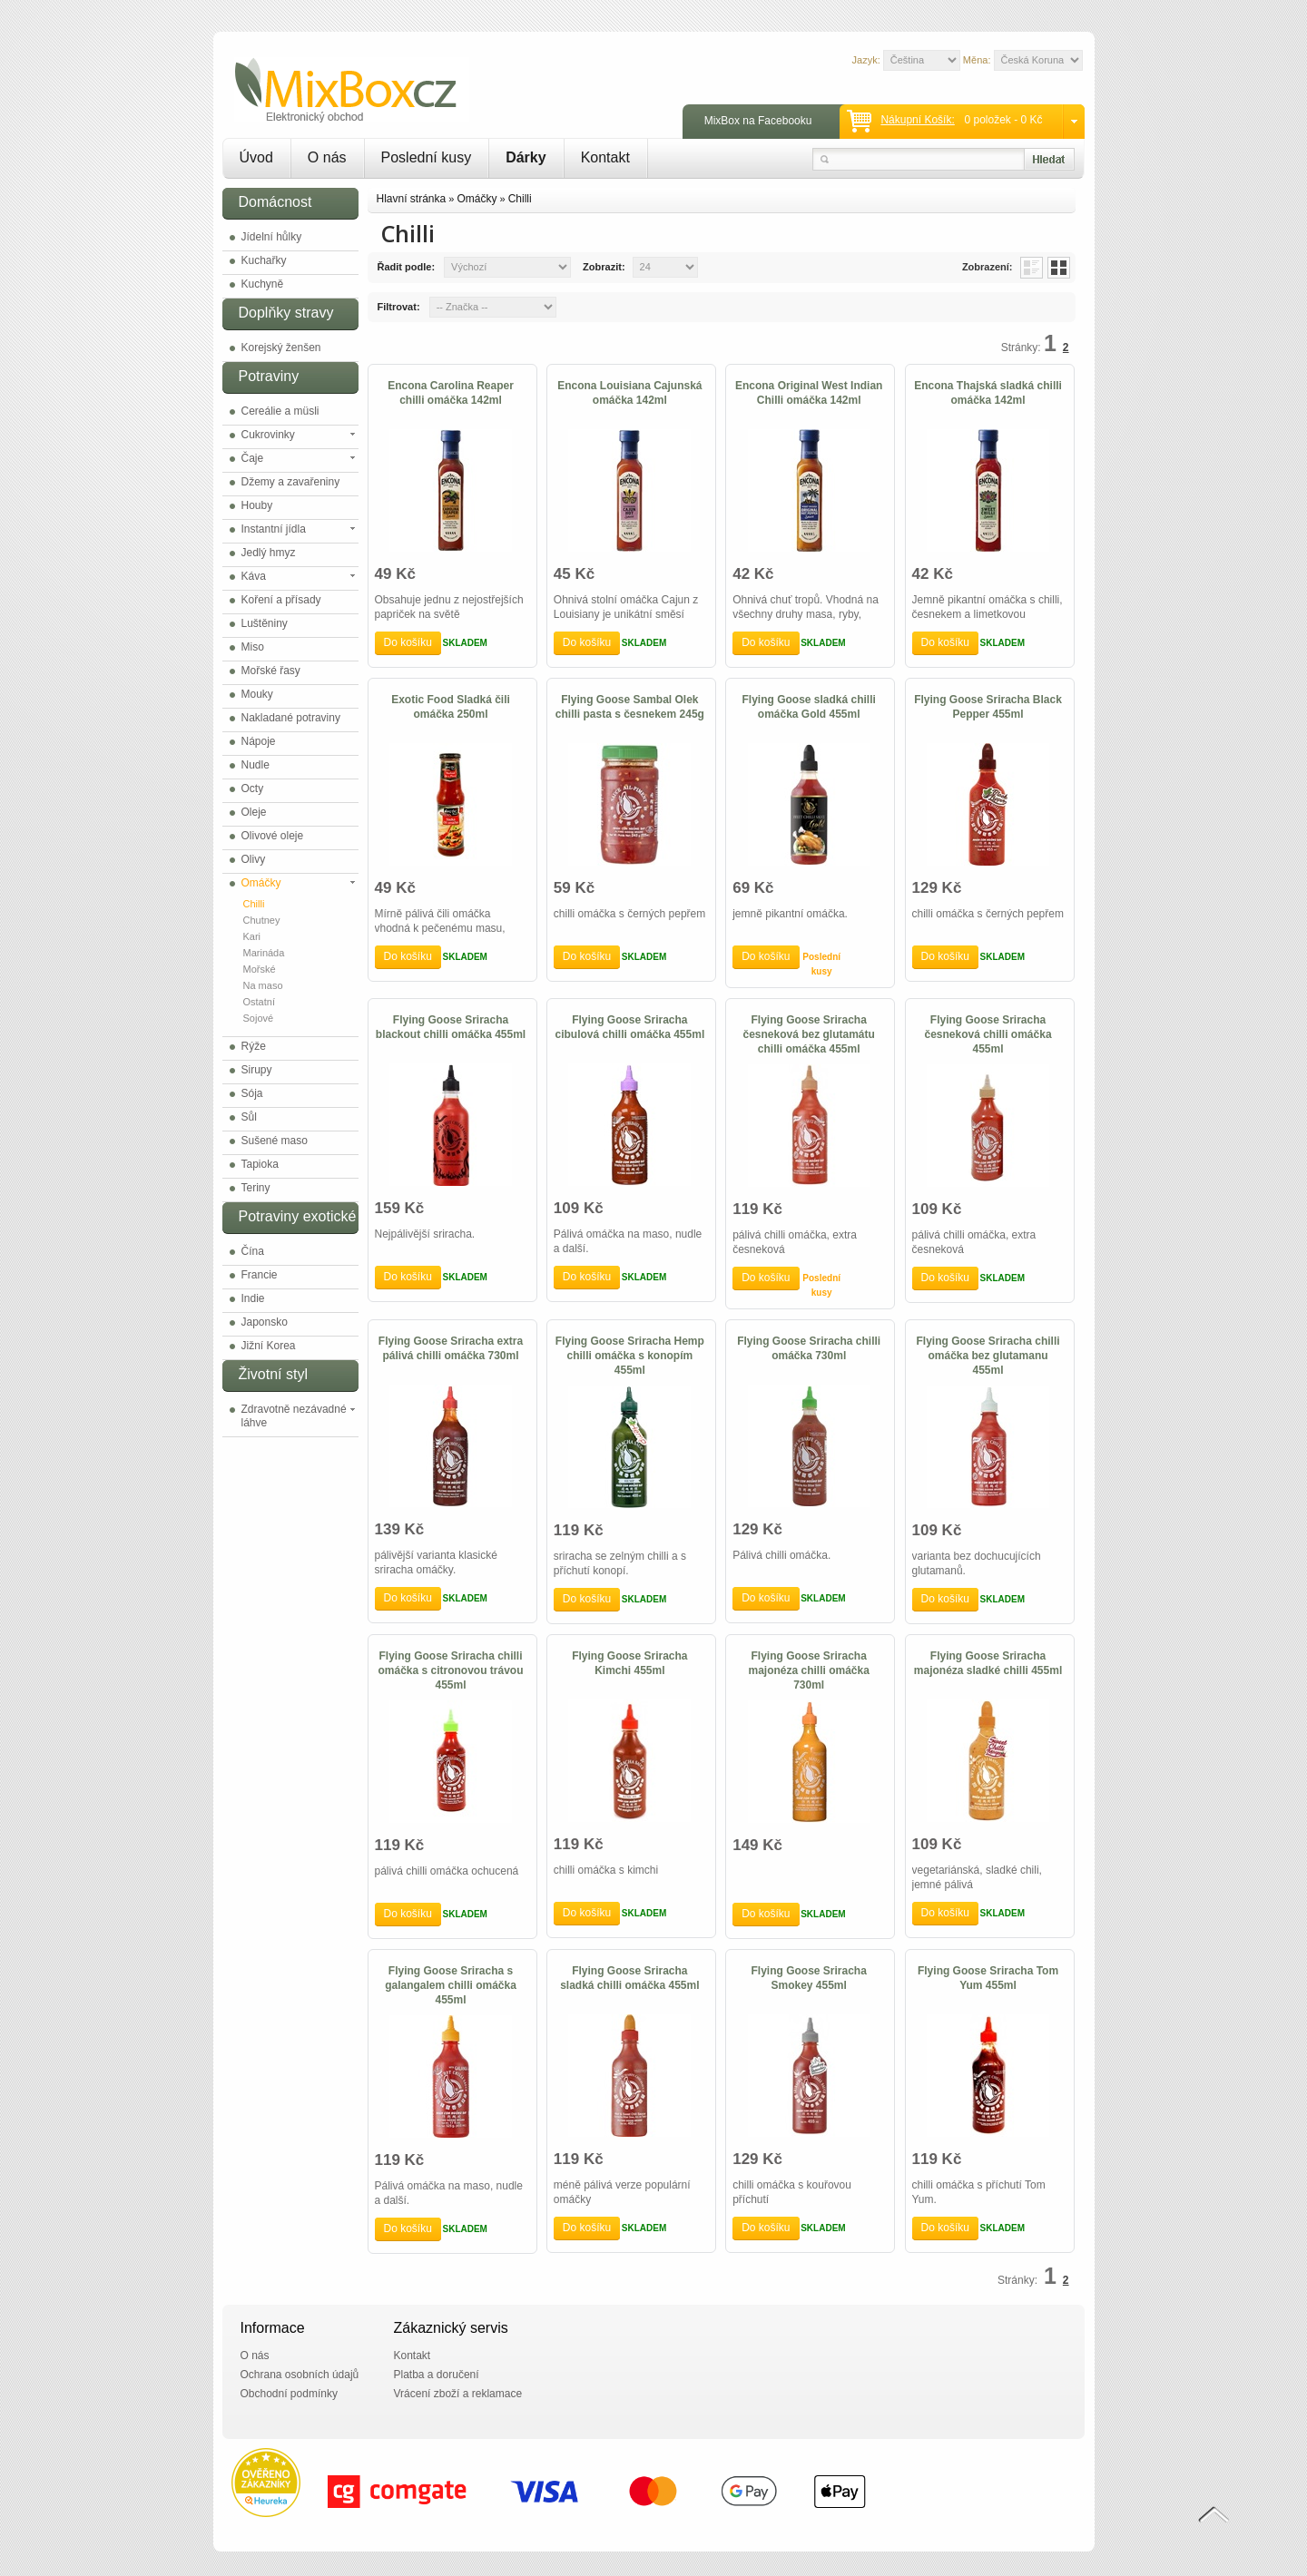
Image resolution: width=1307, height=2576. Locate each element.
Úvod (256, 157)
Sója (252, 1093)
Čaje (252, 458)
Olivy (253, 859)
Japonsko (264, 1322)
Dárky (525, 157)
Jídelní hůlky (271, 236)
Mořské (259, 969)
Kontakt (605, 157)
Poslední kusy (426, 157)
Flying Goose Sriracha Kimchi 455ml (629, 1663)
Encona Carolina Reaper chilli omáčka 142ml (451, 392)
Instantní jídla (273, 529)
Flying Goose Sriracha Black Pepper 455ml (988, 706)
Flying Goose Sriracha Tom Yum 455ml (988, 1978)
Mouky (257, 694)
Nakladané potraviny (290, 717)
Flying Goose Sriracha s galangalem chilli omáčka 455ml (450, 1985)
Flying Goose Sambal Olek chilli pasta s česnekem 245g (629, 706)
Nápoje (258, 741)
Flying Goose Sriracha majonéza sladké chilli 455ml (988, 1663)
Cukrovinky (268, 434)
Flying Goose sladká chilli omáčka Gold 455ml (809, 706)
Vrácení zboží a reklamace (458, 2393)
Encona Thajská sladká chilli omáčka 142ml (988, 392)
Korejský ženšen (281, 347)
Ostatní (259, 1001)
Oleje (254, 812)
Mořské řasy (270, 670)
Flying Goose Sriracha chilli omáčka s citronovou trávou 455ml (450, 1670)
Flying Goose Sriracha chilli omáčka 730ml (808, 1348)
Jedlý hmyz (268, 552)
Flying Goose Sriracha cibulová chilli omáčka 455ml (629, 1027)
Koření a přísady (281, 599)
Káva (253, 576)
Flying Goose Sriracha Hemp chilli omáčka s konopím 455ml (629, 1355)
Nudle (255, 765)
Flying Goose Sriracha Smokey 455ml (809, 1978)
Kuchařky (264, 260)
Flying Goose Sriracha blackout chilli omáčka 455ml (451, 1027)
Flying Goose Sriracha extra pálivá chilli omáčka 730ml (450, 1348)
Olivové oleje (272, 835)
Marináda (264, 952)
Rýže (253, 1046)
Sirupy (256, 1069)
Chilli (254, 903)
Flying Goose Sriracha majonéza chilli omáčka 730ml (808, 1670)
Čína (252, 1251)
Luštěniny (264, 623)
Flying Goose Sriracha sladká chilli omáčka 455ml (629, 1978)
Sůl (249, 1117)
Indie (253, 1298)
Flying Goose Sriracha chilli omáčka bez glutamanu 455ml (988, 1355)
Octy (252, 788)
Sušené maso (274, 1140)
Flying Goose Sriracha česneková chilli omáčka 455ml (987, 1034)
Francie (259, 1274)
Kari (252, 936)
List (1031, 268)
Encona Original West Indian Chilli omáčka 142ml (808, 392)
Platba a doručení (436, 2374)
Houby (257, 505)
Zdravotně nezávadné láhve (294, 1416)
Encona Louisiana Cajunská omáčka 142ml (629, 392)
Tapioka (260, 1164)
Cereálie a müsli (280, 411)
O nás (327, 157)
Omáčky (261, 883)
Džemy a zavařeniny (290, 481)
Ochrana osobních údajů (300, 2374)
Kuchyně (262, 284)
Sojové (258, 1018)
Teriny (255, 1187)
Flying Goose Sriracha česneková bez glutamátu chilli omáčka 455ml (808, 1034)
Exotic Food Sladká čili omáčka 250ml (450, 706)
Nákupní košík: (917, 119)
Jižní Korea (268, 1345)
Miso (252, 647)
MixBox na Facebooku (758, 120)
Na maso (263, 985)
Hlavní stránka (412, 198)
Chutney (261, 920)
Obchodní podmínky (289, 2393)
